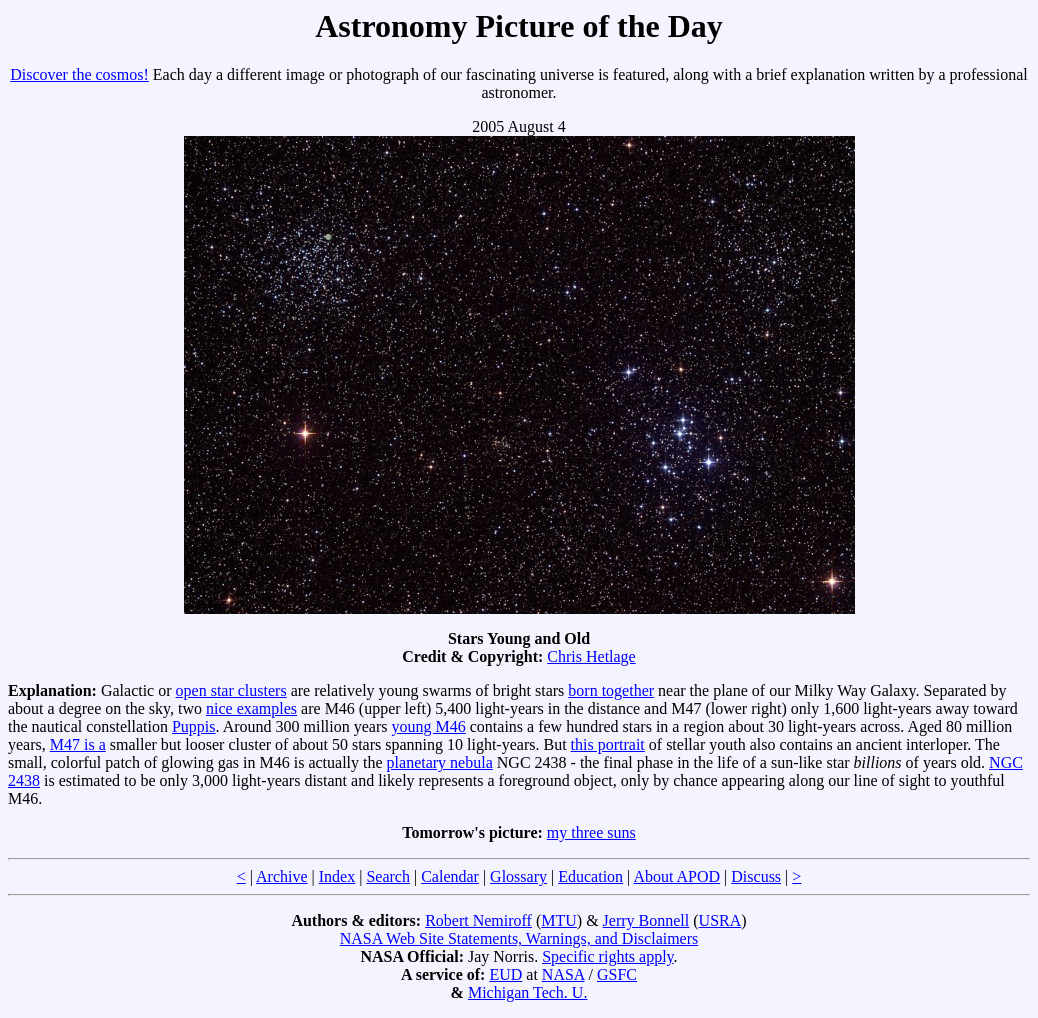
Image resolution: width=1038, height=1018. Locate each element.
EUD (505, 974)
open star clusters (231, 690)
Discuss (756, 876)
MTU (559, 920)
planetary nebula (440, 762)
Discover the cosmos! (79, 74)
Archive (282, 876)
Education (590, 876)
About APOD (676, 876)
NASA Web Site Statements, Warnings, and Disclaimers (519, 938)
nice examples (251, 708)
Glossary (518, 876)
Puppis (194, 726)
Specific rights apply (607, 956)
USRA (720, 920)
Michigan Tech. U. (527, 992)
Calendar (450, 876)
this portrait (608, 744)
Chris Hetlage (591, 656)
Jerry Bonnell (646, 920)
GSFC (617, 974)
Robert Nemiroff (478, 920)
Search (388, 876)
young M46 (429, 726)
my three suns (591, 832)
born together (611, 690)
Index (337, 876)
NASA (563, 974)
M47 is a (78, 744)
